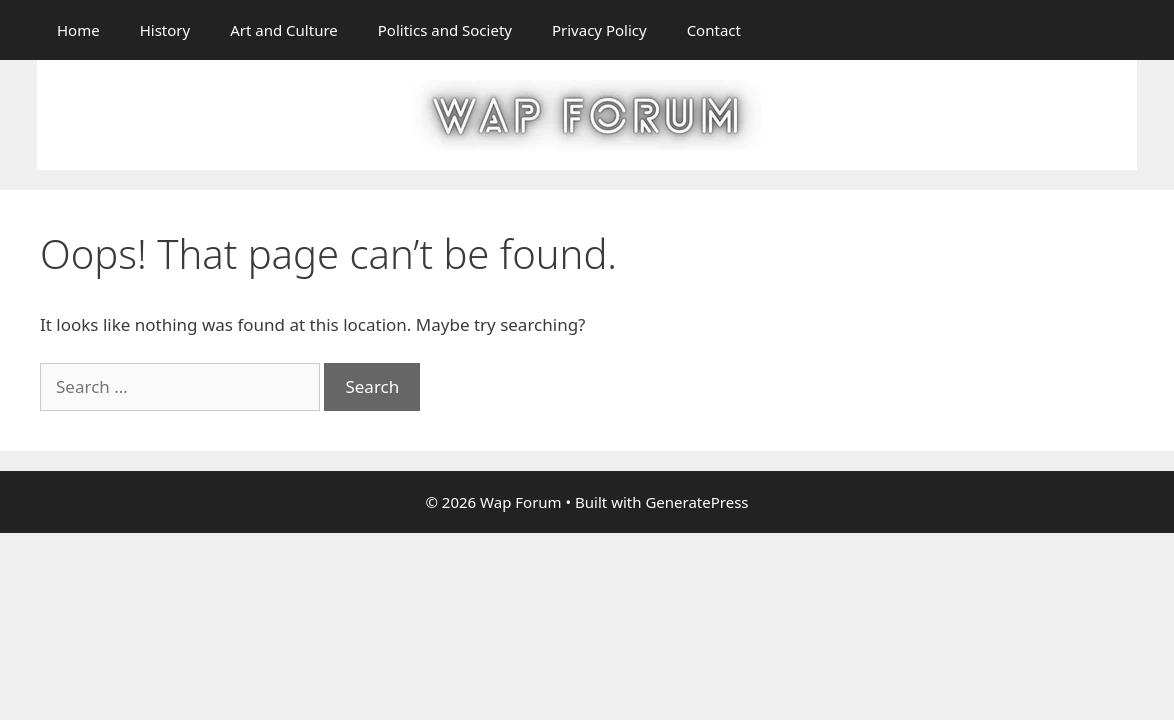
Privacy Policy (599, 30)
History (165, 30)
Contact (714, 30)
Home (78, 30)
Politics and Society (445, 30)
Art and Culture (284, 30)
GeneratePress (696, 502)
